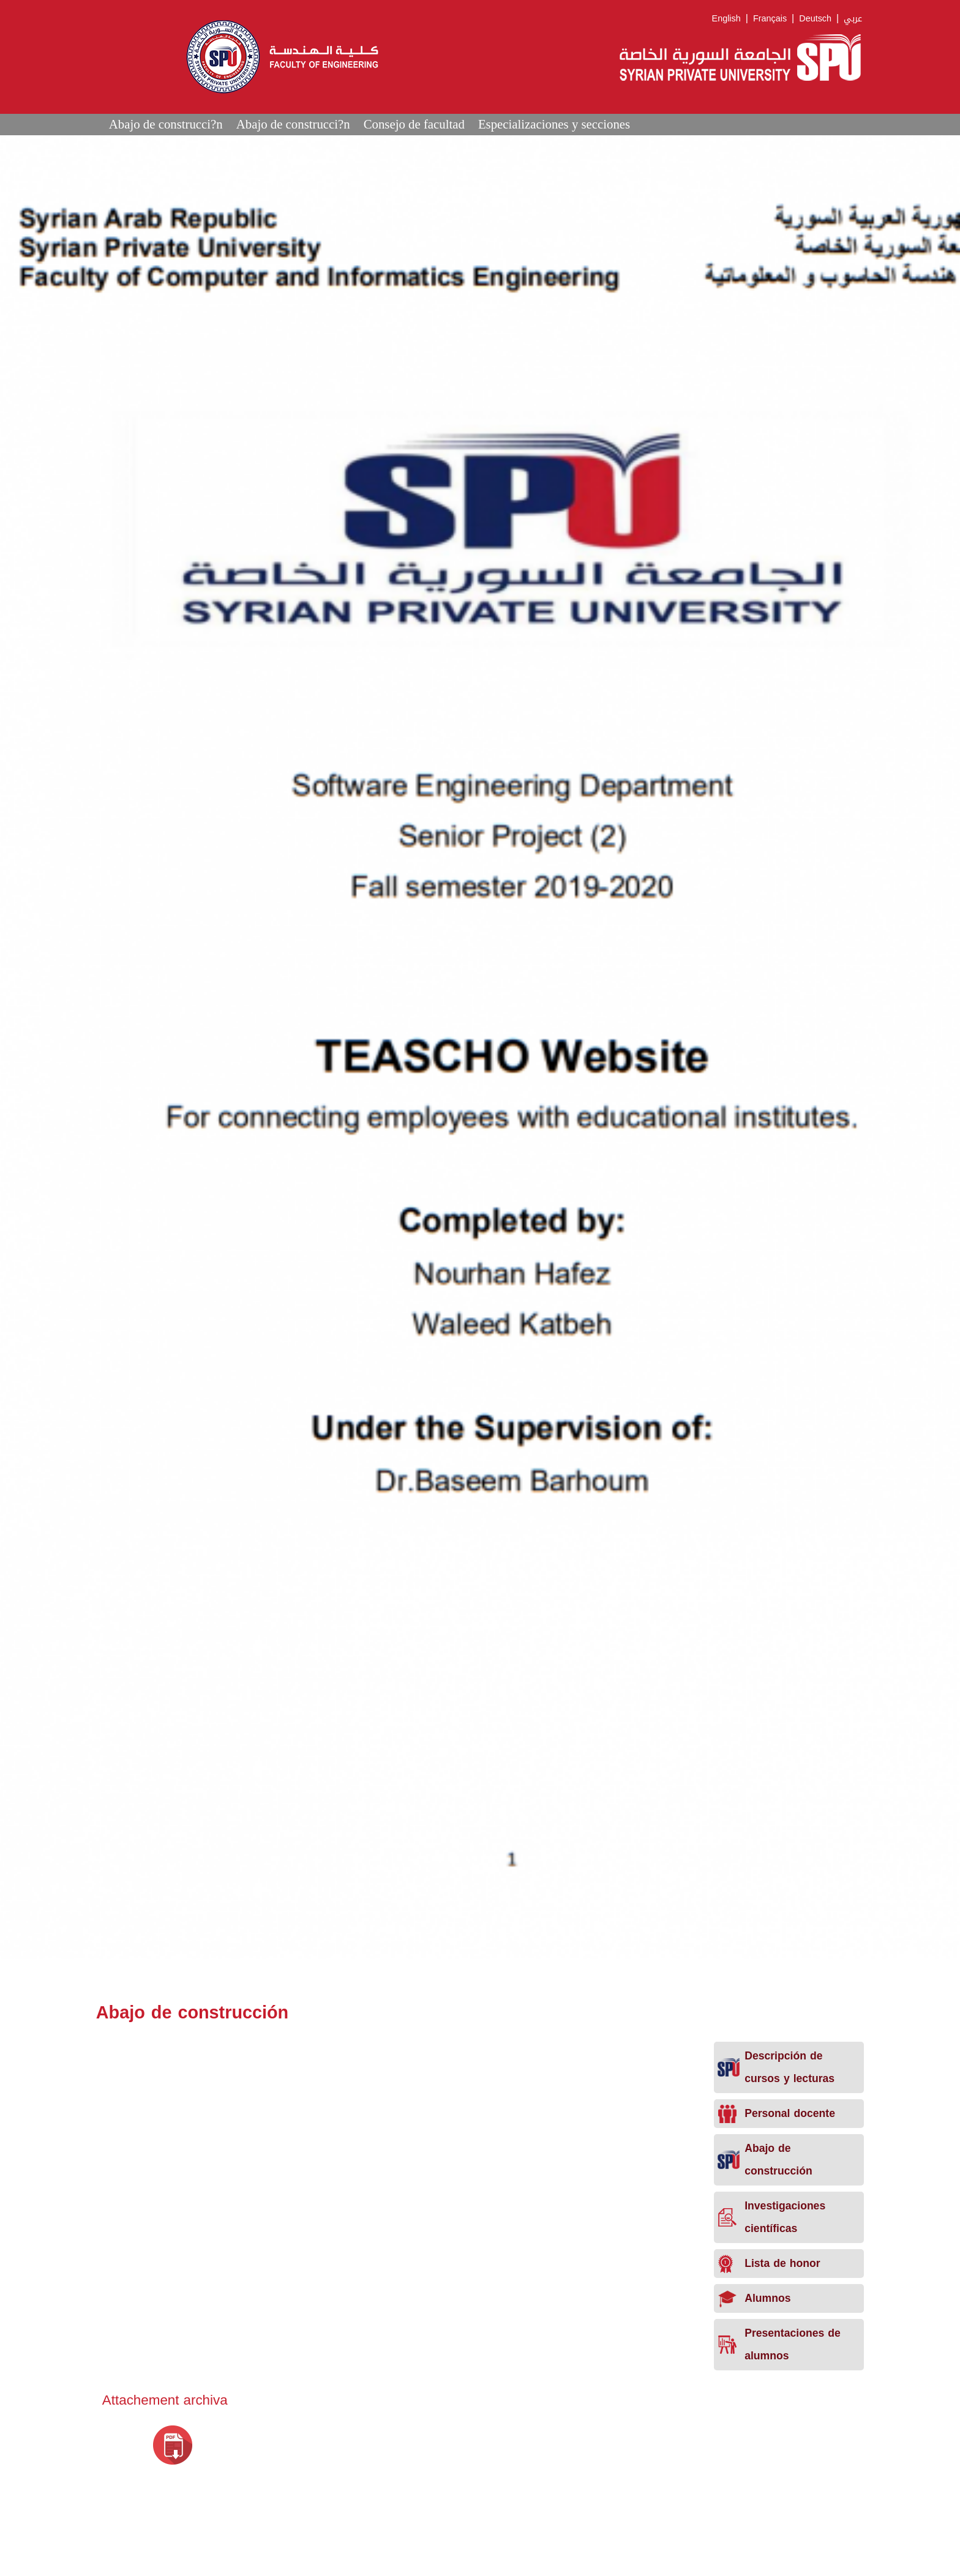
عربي (853, 18)
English (726, 18)
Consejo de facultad (414, 124)
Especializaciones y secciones (554, 124)
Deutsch (815, 18)
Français (770, 18)
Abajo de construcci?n (166, 124)
